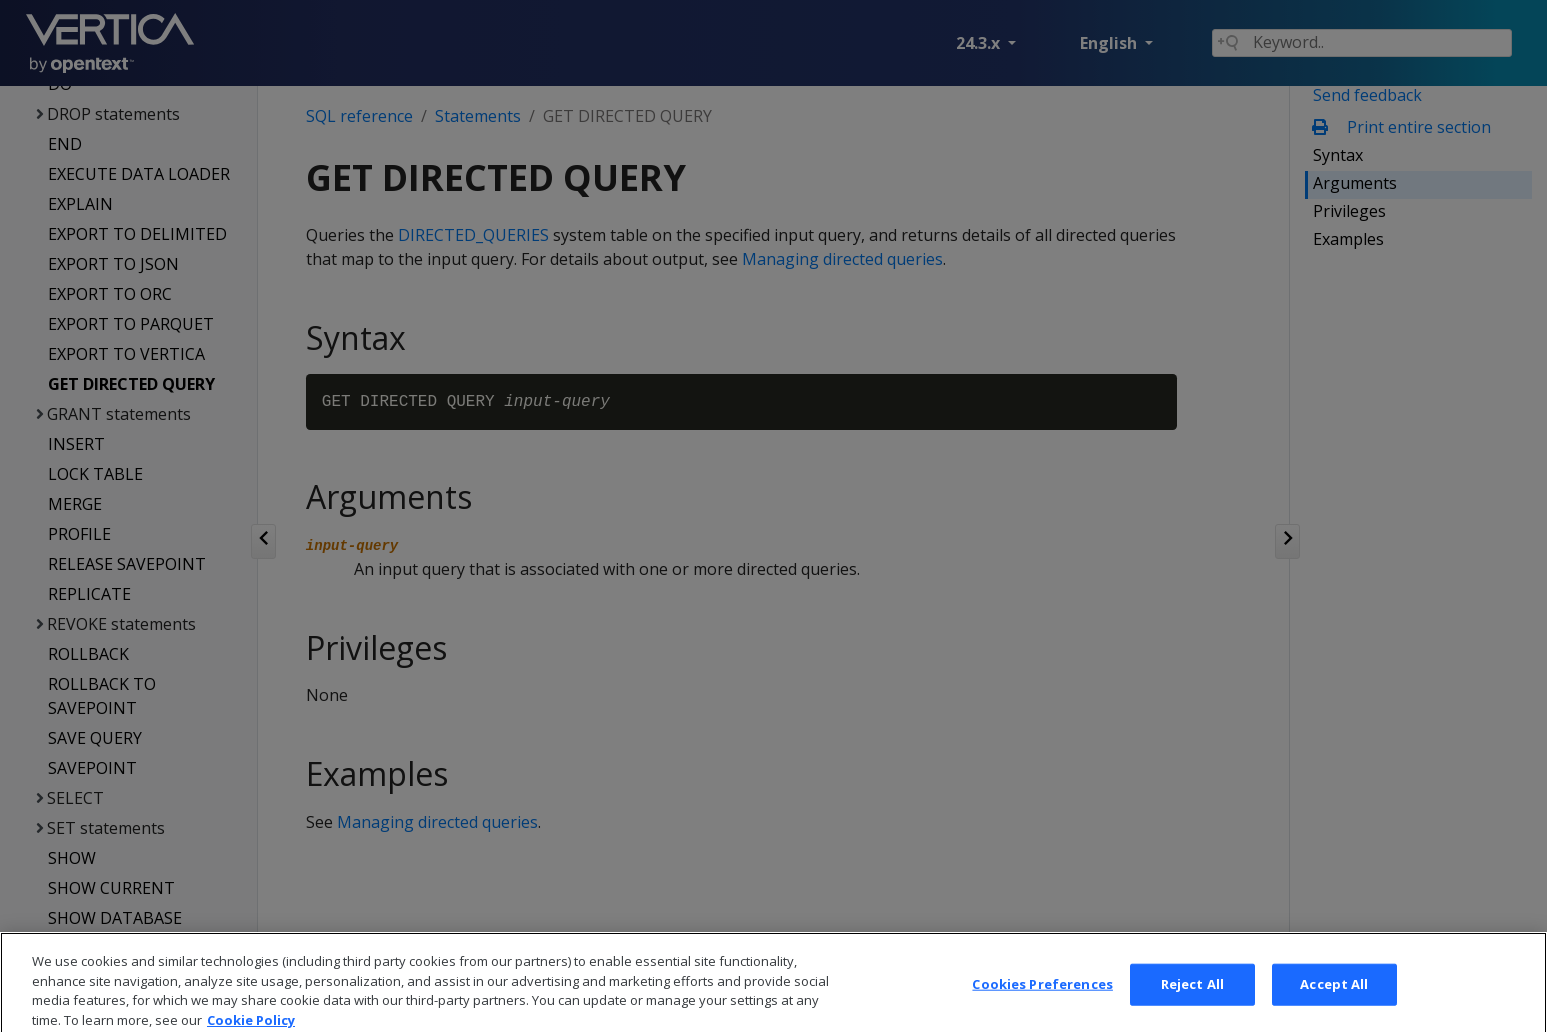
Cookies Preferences (1042, 1000)
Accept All (1334, 1000)
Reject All (1192, 1000)
